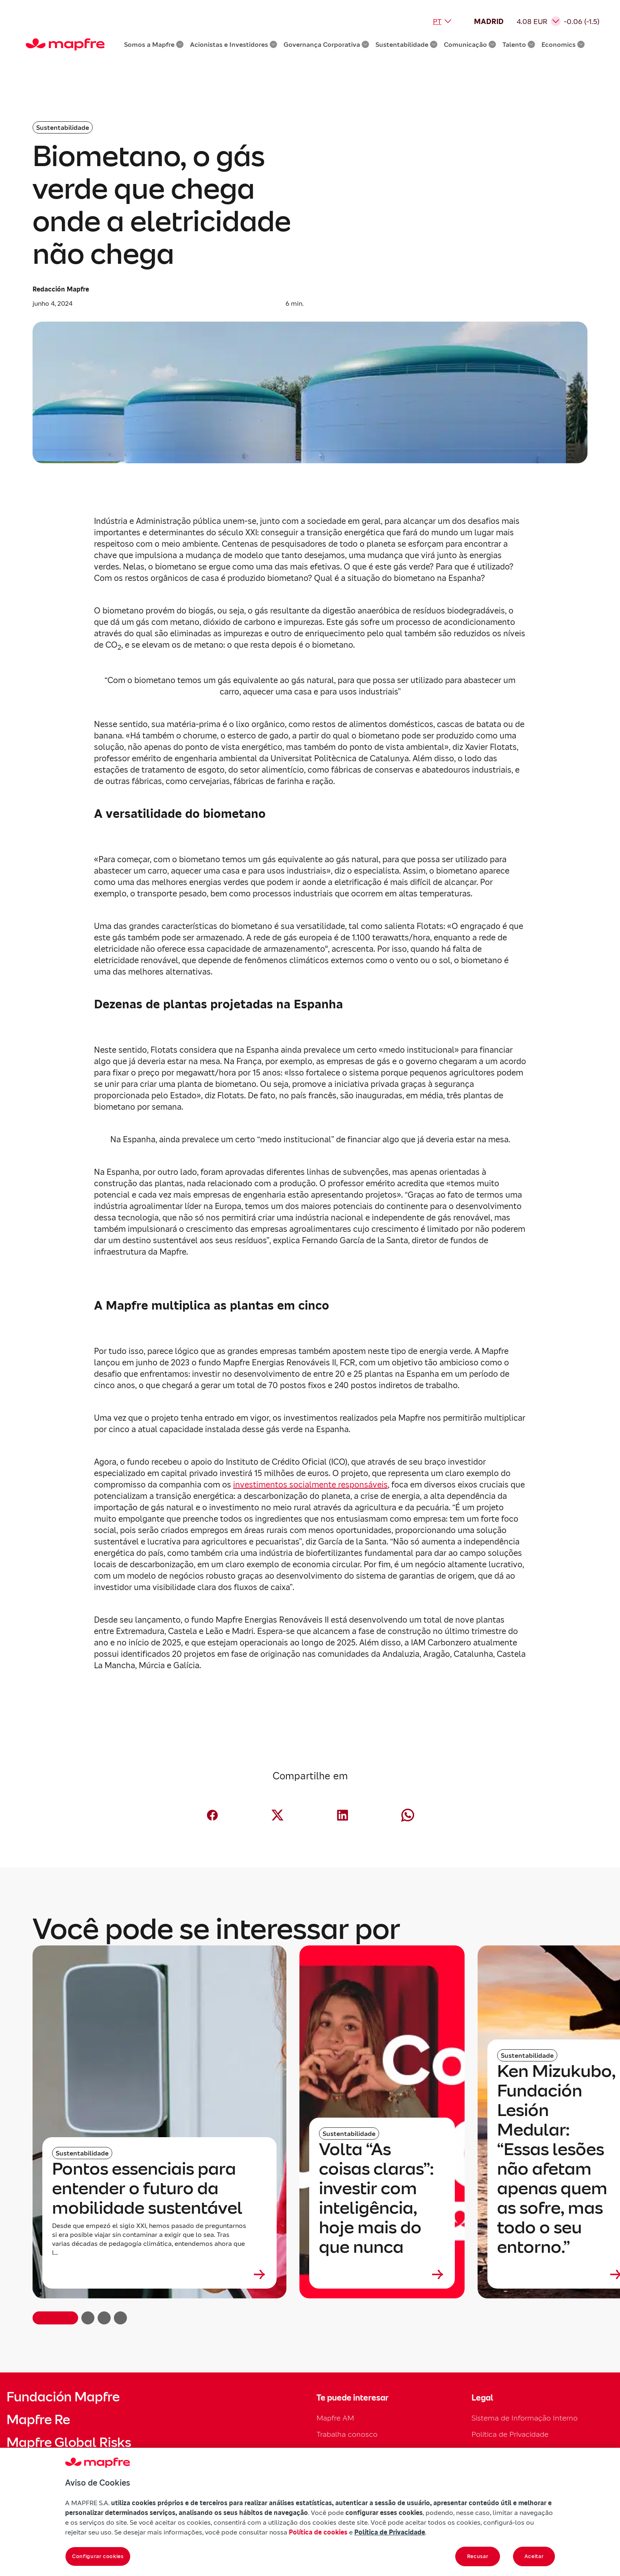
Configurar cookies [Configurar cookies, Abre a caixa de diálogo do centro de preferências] (98, 2556)
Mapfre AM (335, 2418)
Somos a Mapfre (153, 44)
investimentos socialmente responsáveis (310, 1484)
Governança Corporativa (326, 44)
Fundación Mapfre (63, 2397)
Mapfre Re (38, 2420)
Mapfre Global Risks (69, 2442)
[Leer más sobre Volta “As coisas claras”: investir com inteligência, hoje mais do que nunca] (382, 2274)
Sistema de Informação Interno (525, 2418)
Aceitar (534, 2556)
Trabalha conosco (347, 2434)
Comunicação (470, 44)
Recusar (478, 2556)
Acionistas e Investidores (233, 44)
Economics (563, 44)
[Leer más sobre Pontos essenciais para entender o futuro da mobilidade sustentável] (159, 2274)
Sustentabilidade (406, 44)
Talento (518, 44)
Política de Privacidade (510, 2434)
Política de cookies (318, 2532)
